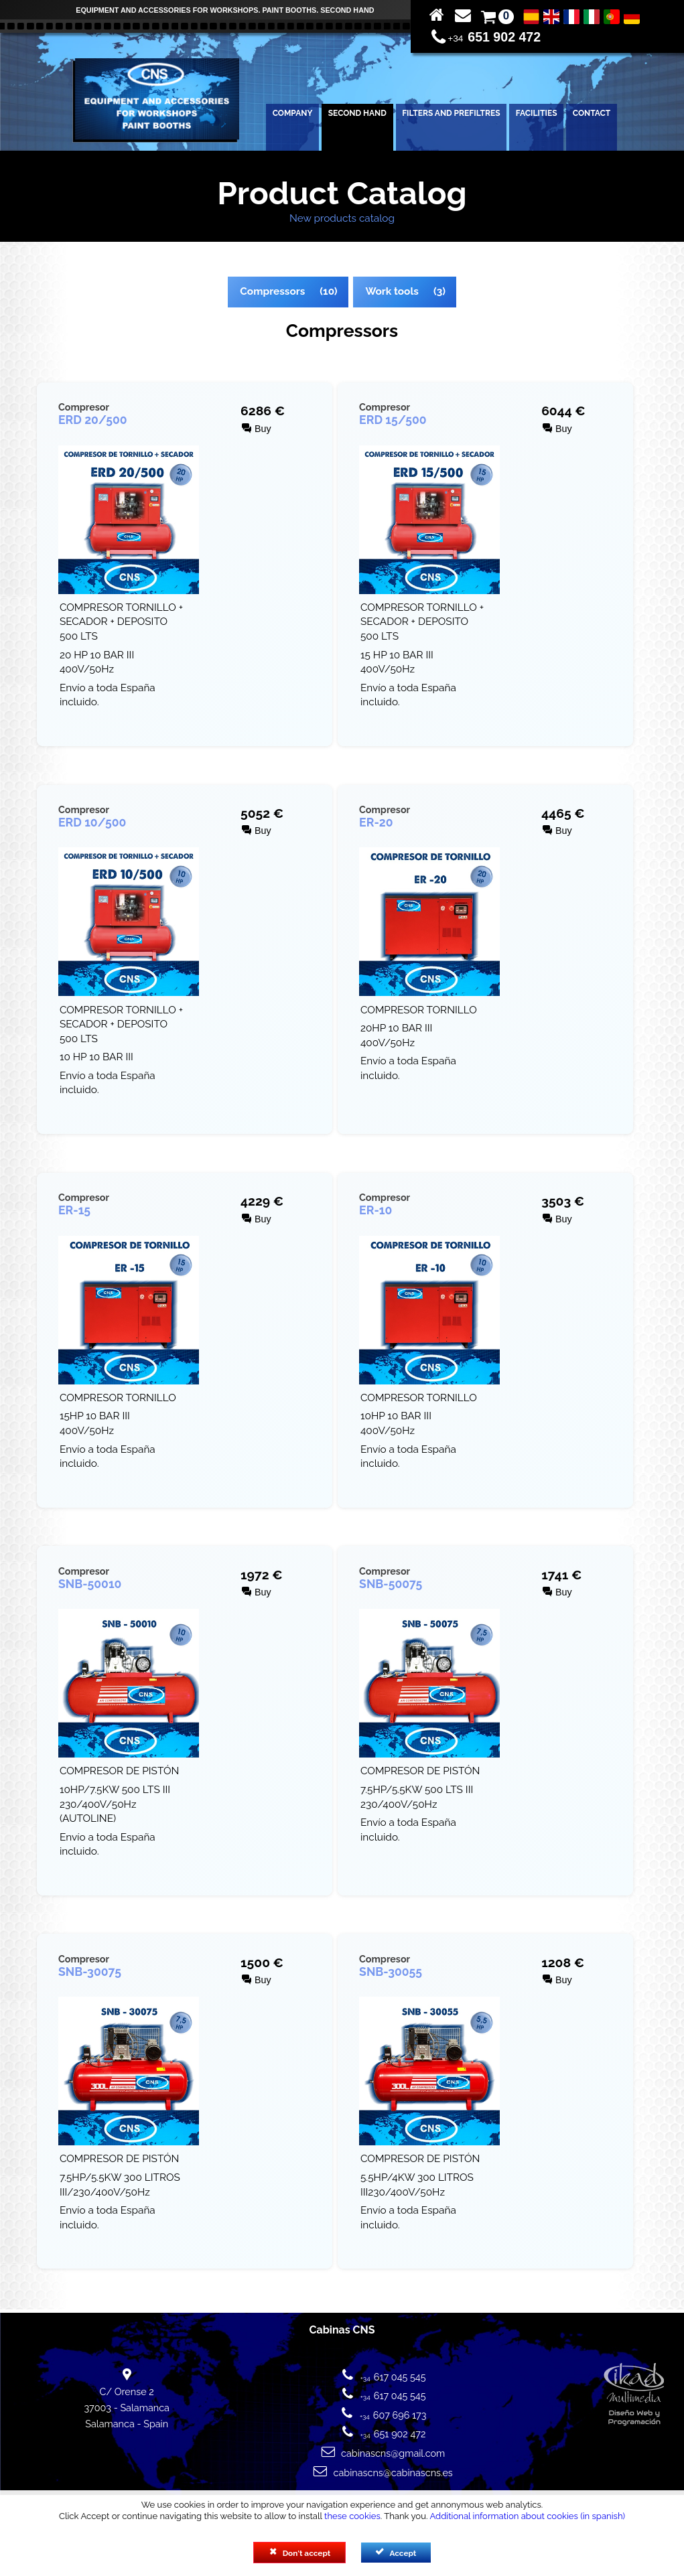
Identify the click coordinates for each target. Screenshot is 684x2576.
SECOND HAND (357, 113)
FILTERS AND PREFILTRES (451, 113)
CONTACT (592, 113)
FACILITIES (536, 113)
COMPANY (293, 113)
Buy (256, 428)
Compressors (272, 291)
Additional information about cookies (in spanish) (527, 2516)
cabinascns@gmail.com (393, 2453)
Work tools (391, 291)
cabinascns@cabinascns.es (393, 2472)
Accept (395, 2552)
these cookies (352, 2516)
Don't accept (300, 2552)
